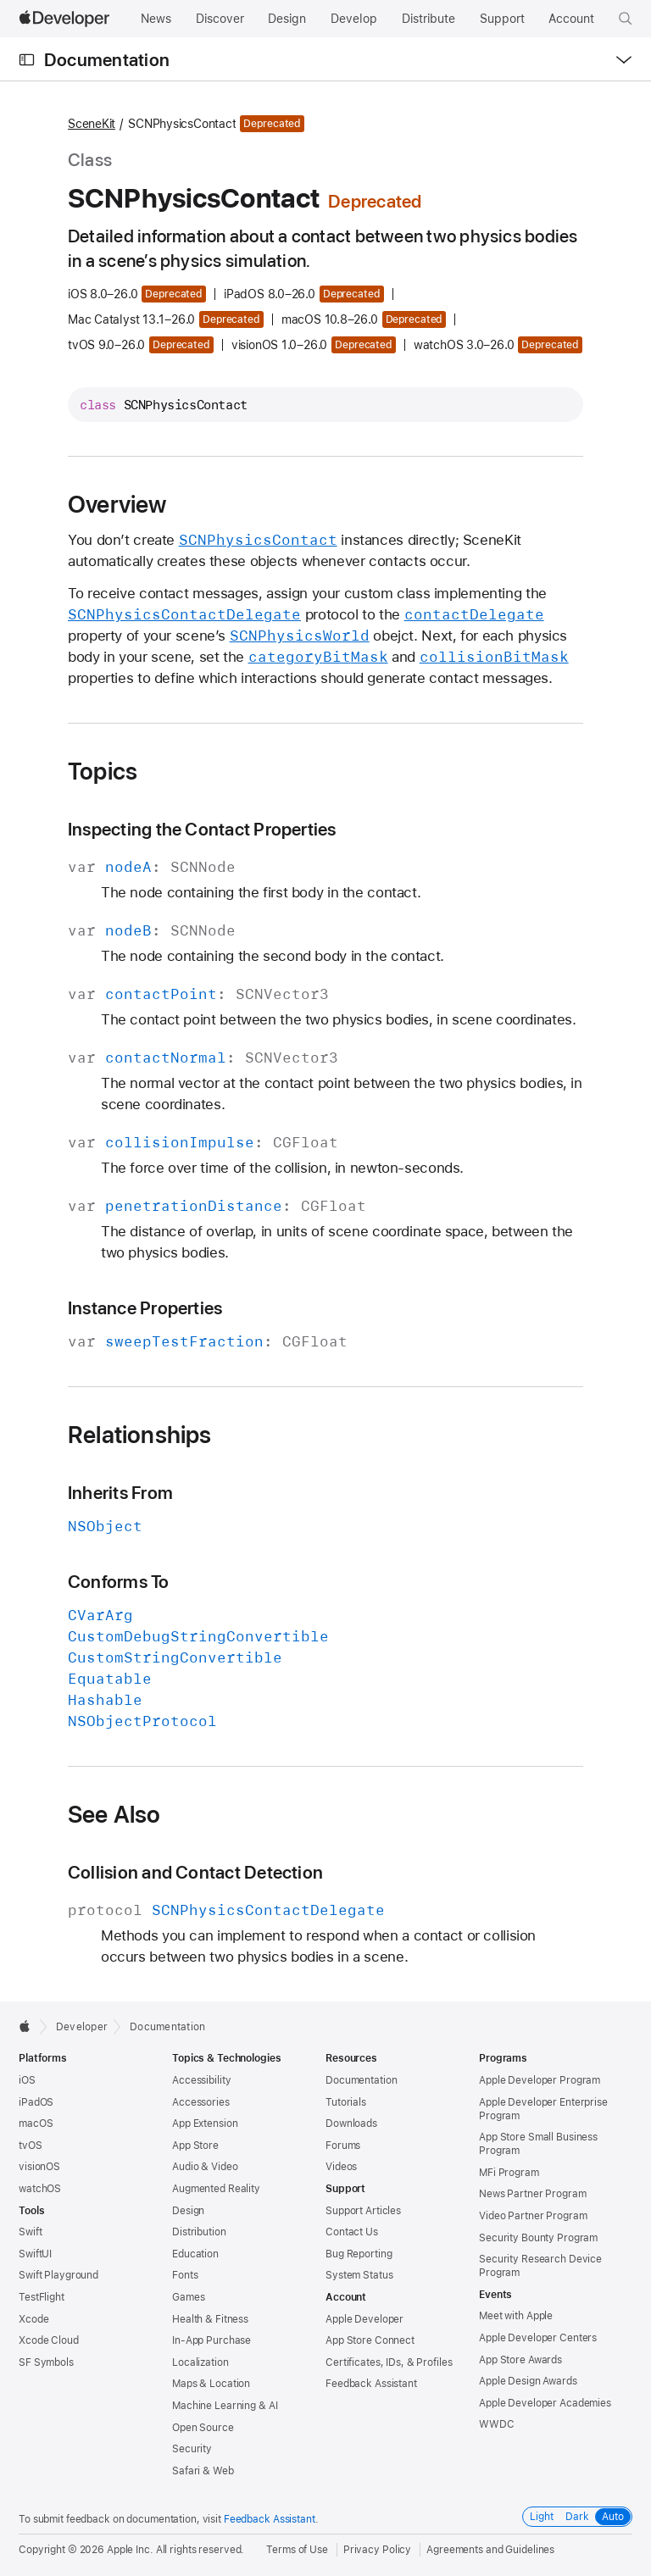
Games (188, 2297)
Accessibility (201, 2080)
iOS (27, 2080)
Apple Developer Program (539, 2080)
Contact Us (352, 2232)
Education (195, 2254)
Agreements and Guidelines (490, 2550)
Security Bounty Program (538, 2238)
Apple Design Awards (528, 2381)
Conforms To (119, 1581)
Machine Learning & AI (224, 2406)
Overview (117, 504)
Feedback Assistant (371, 2384)
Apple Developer (364, 2319)
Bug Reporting (359, 2254)
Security (192, 2449)
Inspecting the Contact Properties (202, 829)
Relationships (140, 1434)
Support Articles (363, 2211)
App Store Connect (370, 2340)
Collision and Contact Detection (195, 1872)
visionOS (39, 2167)
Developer (82, 2027)
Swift (30, 2232)
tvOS (30, 2145)
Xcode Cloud (49, 2340)
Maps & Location (211, 2384)
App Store (195, 2145)
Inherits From (120, 1492)
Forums (343, 2145)
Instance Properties (145, 1308)
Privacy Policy (377, 2550)
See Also (114, 1814)
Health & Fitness (210, 2319)
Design (188, 2211)
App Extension (204, 2123)
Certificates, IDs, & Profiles (389, 2362)
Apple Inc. (130, 2550)
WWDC (497, 2424)
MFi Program (509, 2173)
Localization (200, 2362)
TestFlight (41, 2297)
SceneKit (91, 123)
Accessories (201, 2102)
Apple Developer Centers (538, 2338)
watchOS (40, 2189)
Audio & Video (204, 2167)
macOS (36, 2123)
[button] (625, 18)
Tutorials (346, 2102)
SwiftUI (35, 2254)
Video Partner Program (533, 2216)
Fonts (185, 2275)
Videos (341, 2167)
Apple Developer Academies (545, 2403)
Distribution (199, 2232)
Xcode (33, 2319)
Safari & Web (203, 2471)
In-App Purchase (211, 2340)
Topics (102, 771)
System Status (359, 2275)
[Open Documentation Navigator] (26, 59)
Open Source (203, 2428)
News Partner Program (533, 2194)
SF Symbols (46, 2362)
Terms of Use (297, 2550)
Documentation (107, 59)
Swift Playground (58, 2275)
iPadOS (36, 2102)
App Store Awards (520, 2360)
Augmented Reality (216, 2189)
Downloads (351, 2123)
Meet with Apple (516, 2316)
